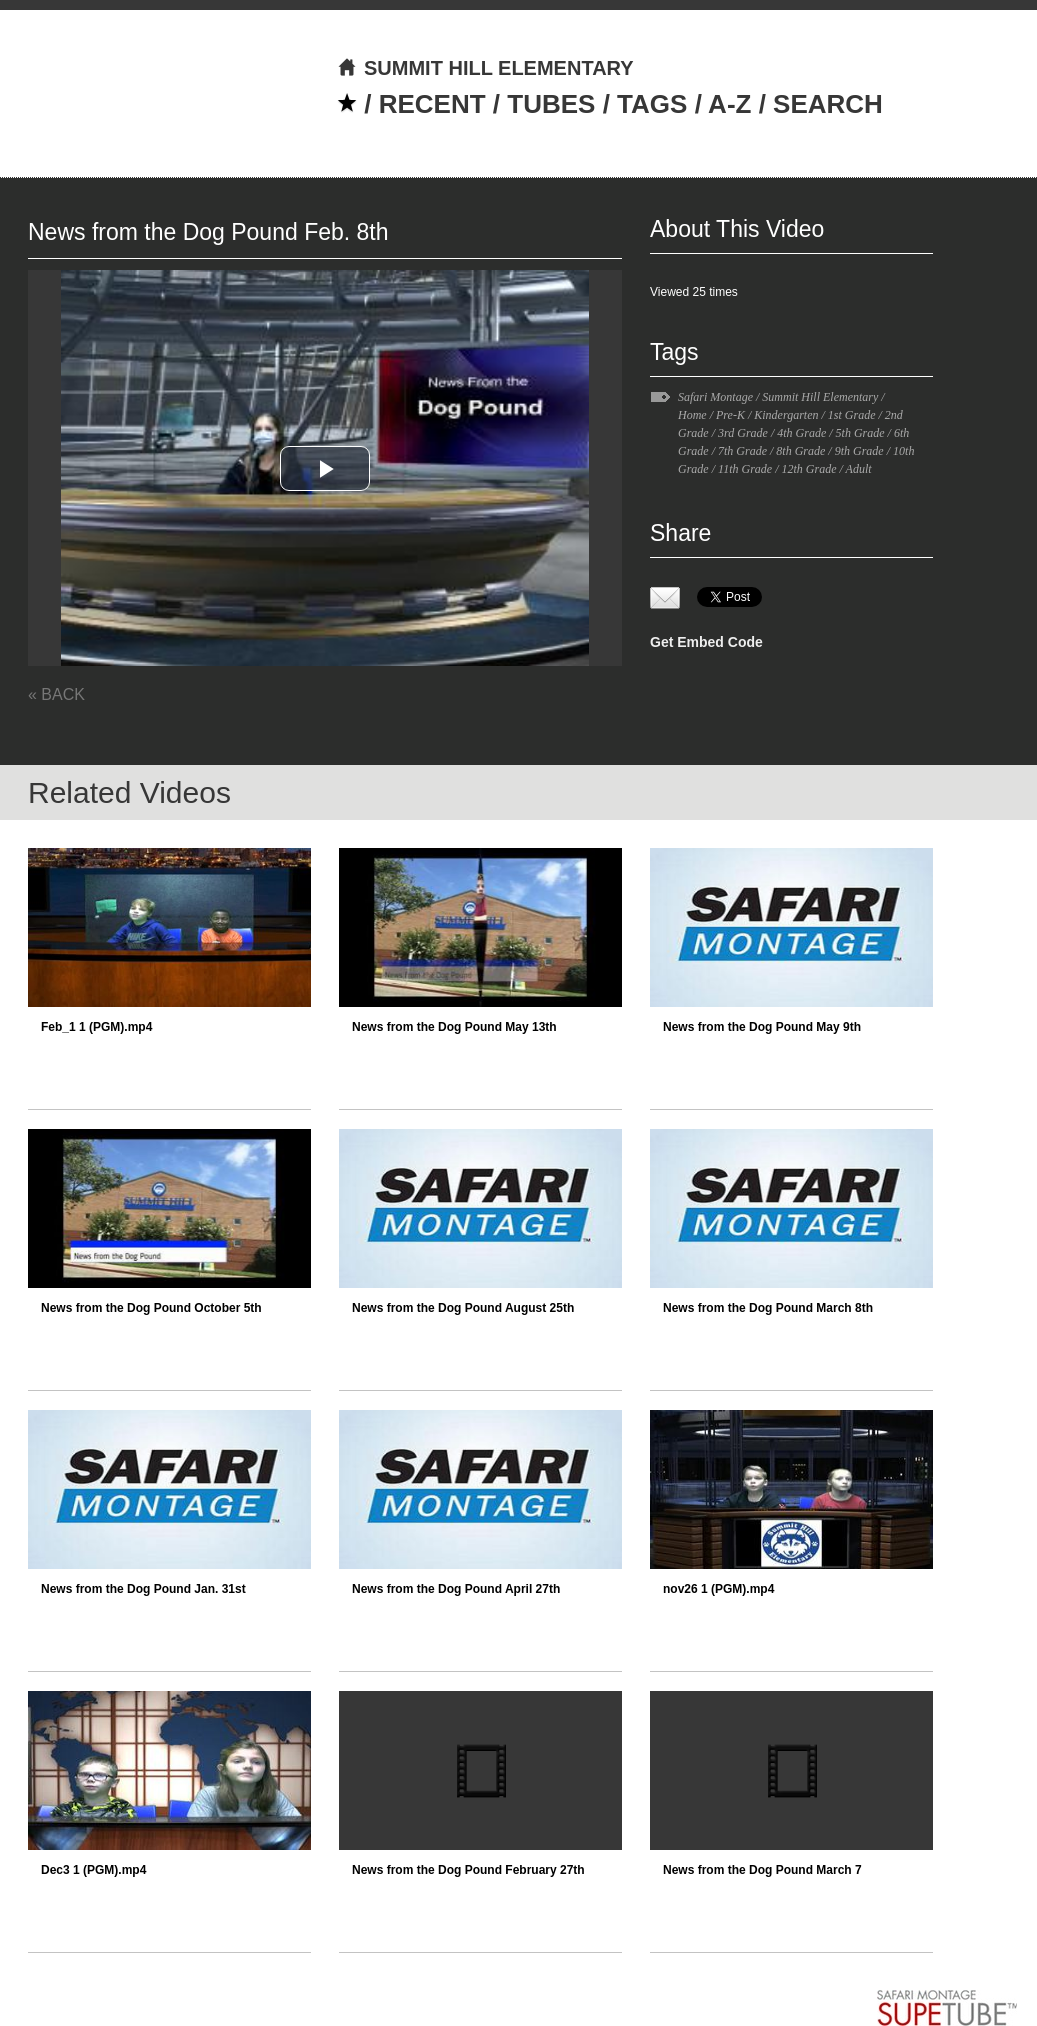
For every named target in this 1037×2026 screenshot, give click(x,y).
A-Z (729, 104)
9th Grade (859, 451)
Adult (859, 469)
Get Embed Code (706, 642)
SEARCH (828, 104)
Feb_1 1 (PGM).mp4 (96, 1027)
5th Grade (860, 433)
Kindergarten (786, 415)
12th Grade (808, 469)
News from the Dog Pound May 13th (454, 1027)
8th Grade (800, 451)
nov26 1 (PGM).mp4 (718, 1589)
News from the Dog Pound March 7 (762, 1870)
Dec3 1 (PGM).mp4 (93, 1870)
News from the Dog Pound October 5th (151, 1308)
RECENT (432, 104)
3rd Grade (743, 433)
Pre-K (730, 415)
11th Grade (745, 469)
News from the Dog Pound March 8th (768, 1308)
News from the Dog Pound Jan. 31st (143, 1589)
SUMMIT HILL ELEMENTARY (485, 68)
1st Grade (852, 415)
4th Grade (801, 433)
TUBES (551, 104)
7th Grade (742, 451)
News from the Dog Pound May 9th (762, 1027)
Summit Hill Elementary (820, 397)
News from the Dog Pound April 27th (456, 1589)
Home (692, 415)
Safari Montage (715, 397)
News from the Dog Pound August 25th (463, 1308)
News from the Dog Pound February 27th (468, 1870)
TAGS (652, 104)
